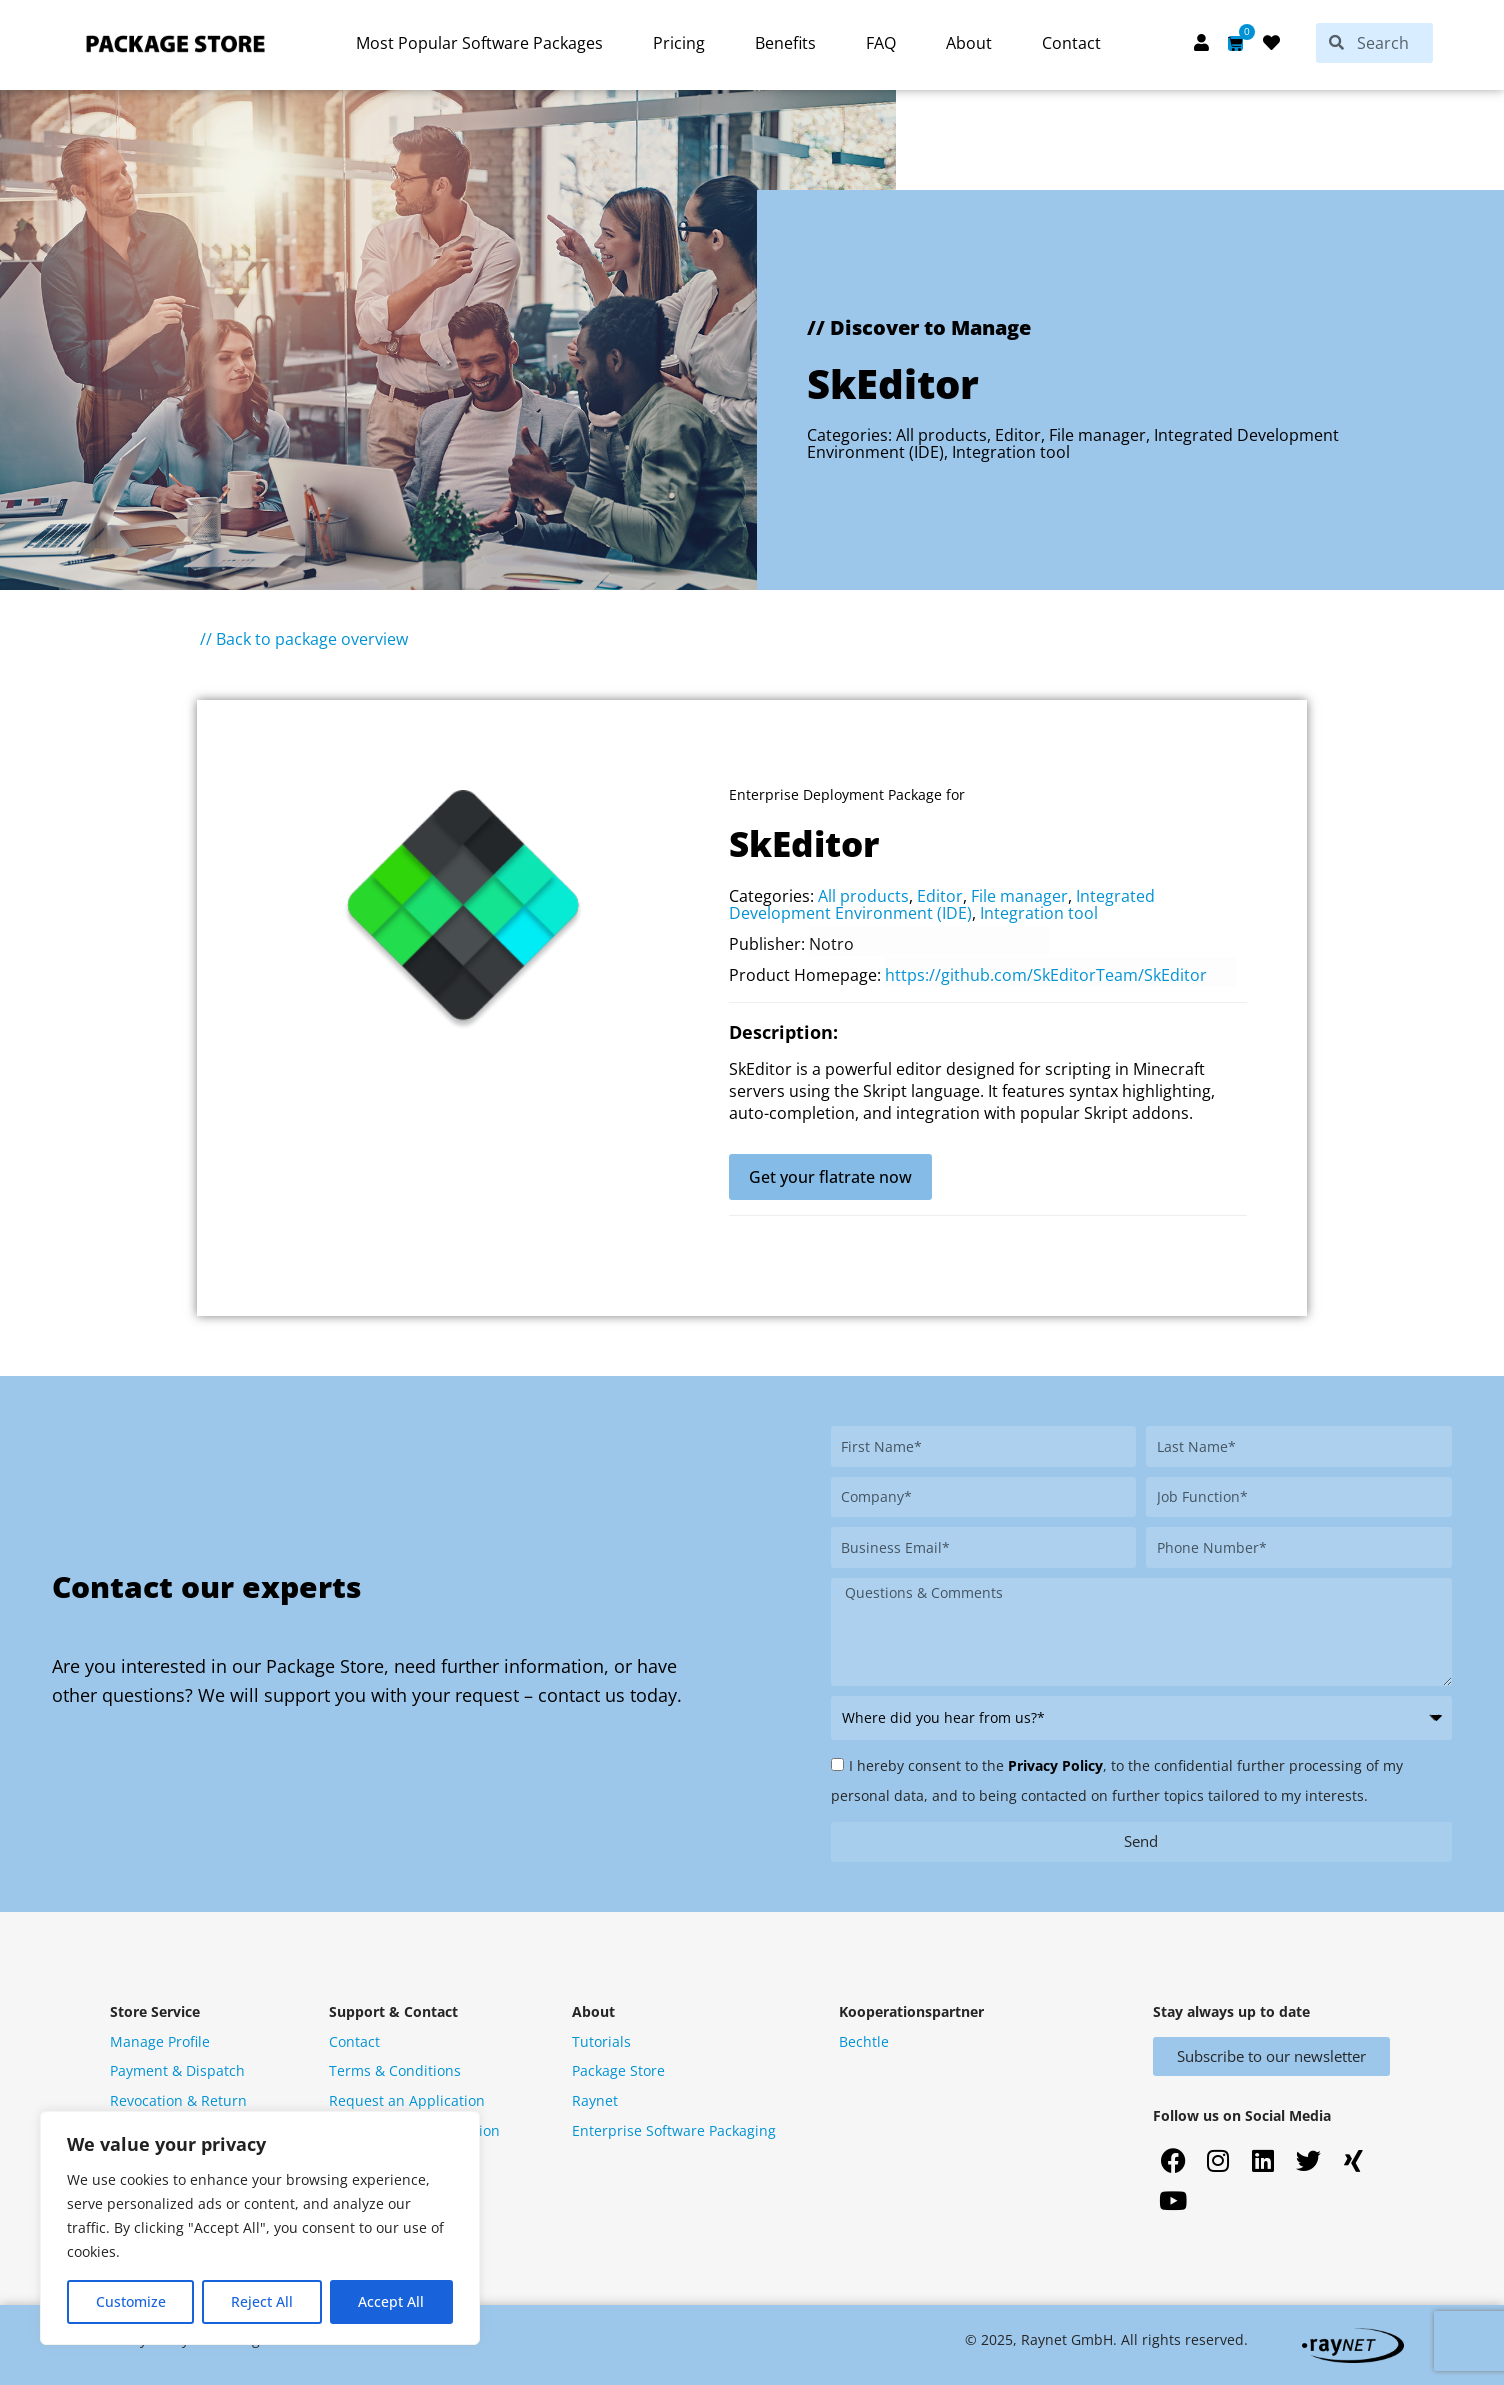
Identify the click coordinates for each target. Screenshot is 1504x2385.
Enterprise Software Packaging (674, 2130)
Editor (1018, 435)
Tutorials (601, 2041)
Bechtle (864, 2041)
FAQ (881, 43)
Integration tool (1011, 452)
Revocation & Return (178, 2100)
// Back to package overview (304, 639)
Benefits (785, 43)
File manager (1097, 435)
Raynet (595, 2100)
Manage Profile (160, 2041)
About (969, 43)
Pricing (679, 43)
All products (941, 435)
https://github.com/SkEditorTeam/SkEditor (1046, 975)
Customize (131, 2301)
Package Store (618, 2070)
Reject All (262, 2301)
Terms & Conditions (395, 2070)
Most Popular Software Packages (479, 43)
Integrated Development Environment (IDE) (942, 904)
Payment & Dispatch (177, 2070)
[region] (260, 2228)
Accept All (391, 2301)
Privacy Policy (1055, 1765)
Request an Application (407, 2100)
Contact (1071, 43)
